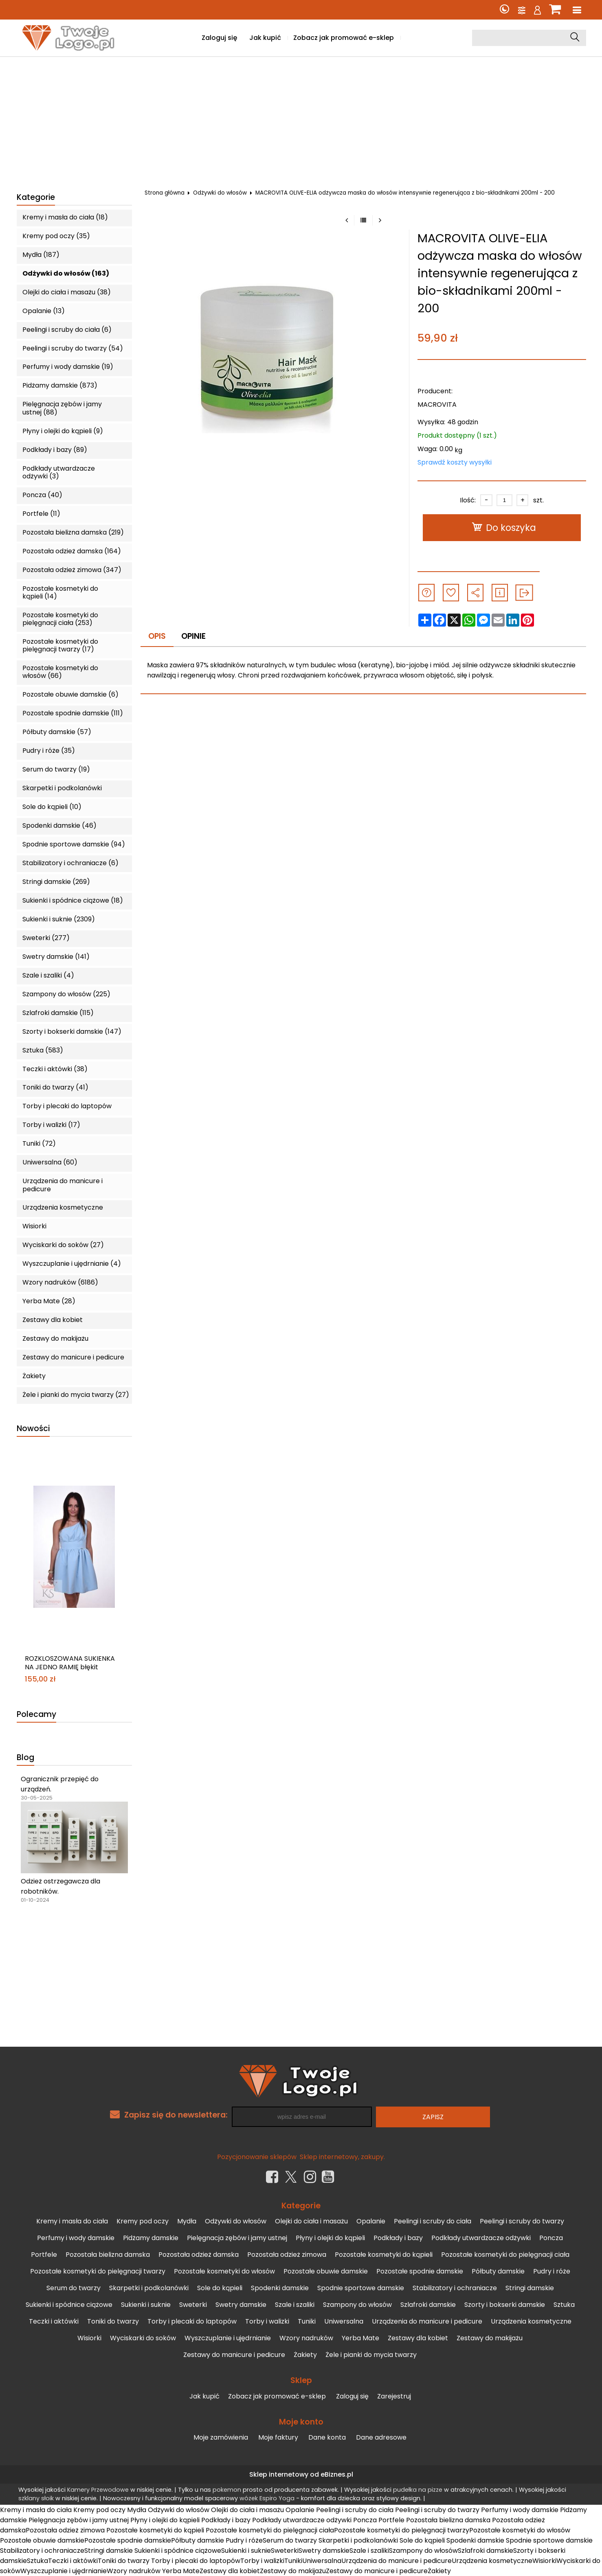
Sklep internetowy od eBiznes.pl (301, 2474)
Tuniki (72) (39, 1143)
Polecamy (36, 1715)
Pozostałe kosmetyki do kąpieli (384, 2254)
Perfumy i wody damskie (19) (67, 367)
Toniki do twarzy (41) (55, 1087)
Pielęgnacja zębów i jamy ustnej (237, 2238)
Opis (157, 636)
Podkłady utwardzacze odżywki (481, 2238)
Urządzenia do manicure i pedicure (62, 1185)
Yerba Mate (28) (48, 1301)
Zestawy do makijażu (55, 1338)
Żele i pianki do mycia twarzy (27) (75, 1395)
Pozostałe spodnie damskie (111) (72, 713)
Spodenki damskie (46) (59, 825)
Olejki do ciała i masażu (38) (66, 292)
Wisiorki (34, 1226)
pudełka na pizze (417, 2490)
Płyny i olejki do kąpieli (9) (62, 431)
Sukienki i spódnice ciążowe (69, 2304)
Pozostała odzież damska (198, 2254)
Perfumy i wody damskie (75, 2238)
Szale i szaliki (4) (48, 975)
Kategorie (36, 198)
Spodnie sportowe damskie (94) (73, 844)
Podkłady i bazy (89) (54, 450)
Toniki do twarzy (113, 2321)
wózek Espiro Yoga (266, 2498)
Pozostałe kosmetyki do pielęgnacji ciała (505, 2254)
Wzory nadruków (306, 2338)
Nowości (33, 1429)
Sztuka (564, 2304)
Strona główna (165, 193)
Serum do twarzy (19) (56, 769)
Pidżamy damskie (150, 2238)
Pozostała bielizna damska (108, 2254)
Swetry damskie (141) (56, 956)
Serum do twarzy (73, 2288)
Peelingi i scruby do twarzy (522, 2221)
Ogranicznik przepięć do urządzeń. (60, 1784)
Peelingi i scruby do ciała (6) (67, 329)
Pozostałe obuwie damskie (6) (70, 694)
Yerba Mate (360, 2338)
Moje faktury (278, 2437)
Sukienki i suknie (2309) (58, 919)
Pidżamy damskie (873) (59, 385)
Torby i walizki (267, 2321)
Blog (25, 1758)
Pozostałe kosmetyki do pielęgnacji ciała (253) (60, 619)
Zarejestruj (394, 2396)
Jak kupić (265, 37)
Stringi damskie (529, 2288)
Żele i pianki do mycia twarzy (371, 2354)
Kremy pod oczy (142, 2221)
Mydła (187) (40, 255)
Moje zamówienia (220, 2437)
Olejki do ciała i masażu (311, 2221)
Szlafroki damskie (428, 2304)
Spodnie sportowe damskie (360, 2288)
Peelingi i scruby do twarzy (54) (72, 348)
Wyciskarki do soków (143, 2338)
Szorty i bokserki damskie (504, 2304)
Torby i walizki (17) (51, 1125)
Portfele (44, 2254)
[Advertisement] (301, 118)
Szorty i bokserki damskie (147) (71, 1031)
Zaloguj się (219, 37)
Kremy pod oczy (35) (56, 236)
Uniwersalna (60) (49, 1162)
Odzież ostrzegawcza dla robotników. (60, 1886)
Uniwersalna (343, 2321)
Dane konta (327, 2437)
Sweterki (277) (46, 938)
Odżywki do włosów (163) (65, 273)
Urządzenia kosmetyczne (62, 1207)
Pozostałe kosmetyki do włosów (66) (60, 672)
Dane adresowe (381, 2437)
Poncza (551, 2238)
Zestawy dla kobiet (52, 1320)
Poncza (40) (42, 495)
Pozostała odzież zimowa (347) (71, 570)
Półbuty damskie (498, 2271)
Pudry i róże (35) (48, 750)
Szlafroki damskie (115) (58, 1013)
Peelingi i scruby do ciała (432, 2221)
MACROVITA (437, 404)
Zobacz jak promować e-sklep (343, 37)
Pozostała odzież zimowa (286, 2254)
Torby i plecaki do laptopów (67, 1106)
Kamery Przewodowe (98, 2490)
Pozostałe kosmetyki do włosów (224, 2271)
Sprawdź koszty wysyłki (454, 462)
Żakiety (34, 1376)
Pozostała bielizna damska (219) (73, 532)
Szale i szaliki (294, 2304)
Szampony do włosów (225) (66, 994)
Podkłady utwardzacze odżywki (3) (58, 472)
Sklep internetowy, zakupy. (342, 2157)
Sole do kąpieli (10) (51, 807)
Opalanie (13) (43, 311)
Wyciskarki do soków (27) (63, 1245)
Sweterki (193, 2304)
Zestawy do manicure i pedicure (73, 1357)
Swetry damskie (240, 2304)
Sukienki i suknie (146, 2304)
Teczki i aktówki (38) (55, 1069)
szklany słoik (36, 2498)
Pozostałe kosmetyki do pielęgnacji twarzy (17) (60, 645)
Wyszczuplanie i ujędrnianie (228, 2338)
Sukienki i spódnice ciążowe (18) (72, 900)
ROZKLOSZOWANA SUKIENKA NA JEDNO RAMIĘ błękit (70, 1663)
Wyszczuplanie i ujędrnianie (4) (71, 1263)
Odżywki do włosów (220, 193)
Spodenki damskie (280, 2288)
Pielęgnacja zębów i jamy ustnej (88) (62, 408)
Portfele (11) (41, 513)
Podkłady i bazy (398, 2238)
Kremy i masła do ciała (72, 2221)
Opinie (193, 636)
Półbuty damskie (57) (56, 732)
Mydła (186, 2221)
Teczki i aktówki (54, 2321)
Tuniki (307, 2321)
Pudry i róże (551, 2271)
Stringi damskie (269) (56, 882)
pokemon (227, 2490)
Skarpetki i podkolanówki (62, 788)
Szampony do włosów (357, 2304)
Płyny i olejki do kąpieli (330, 2238)
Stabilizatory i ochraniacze (455, 2288)
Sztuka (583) (42, 1050)
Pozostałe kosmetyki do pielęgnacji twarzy (97, 2271)
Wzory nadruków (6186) (60, 1282)
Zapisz (433, 2117)
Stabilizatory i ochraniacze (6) (70, 863)
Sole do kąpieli (219, 2288)
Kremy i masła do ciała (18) (65, 217)
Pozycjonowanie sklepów (257, 2157)
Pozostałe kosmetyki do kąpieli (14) (60, 592)
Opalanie (370, 2221)
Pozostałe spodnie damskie (419, 2271)
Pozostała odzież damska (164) (71, 551)
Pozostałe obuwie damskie (325, 2271)
